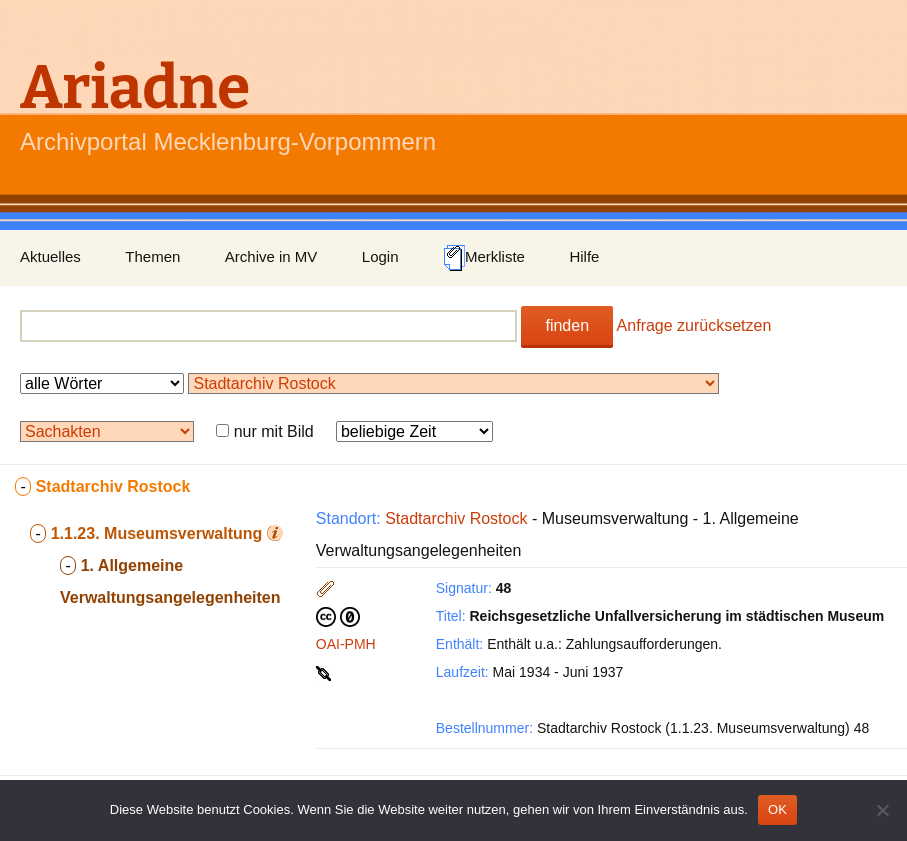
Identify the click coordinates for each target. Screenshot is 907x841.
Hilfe (584, 256)
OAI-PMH (346, 644)
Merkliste (484, 258)
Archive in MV (271, 256)
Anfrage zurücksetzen (694, 325)
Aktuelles (50, 256)
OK (777, 809)
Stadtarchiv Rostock (456, 518)
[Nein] (882, 810)
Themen (152, 256)
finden (567, 325)
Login (380, 256)
